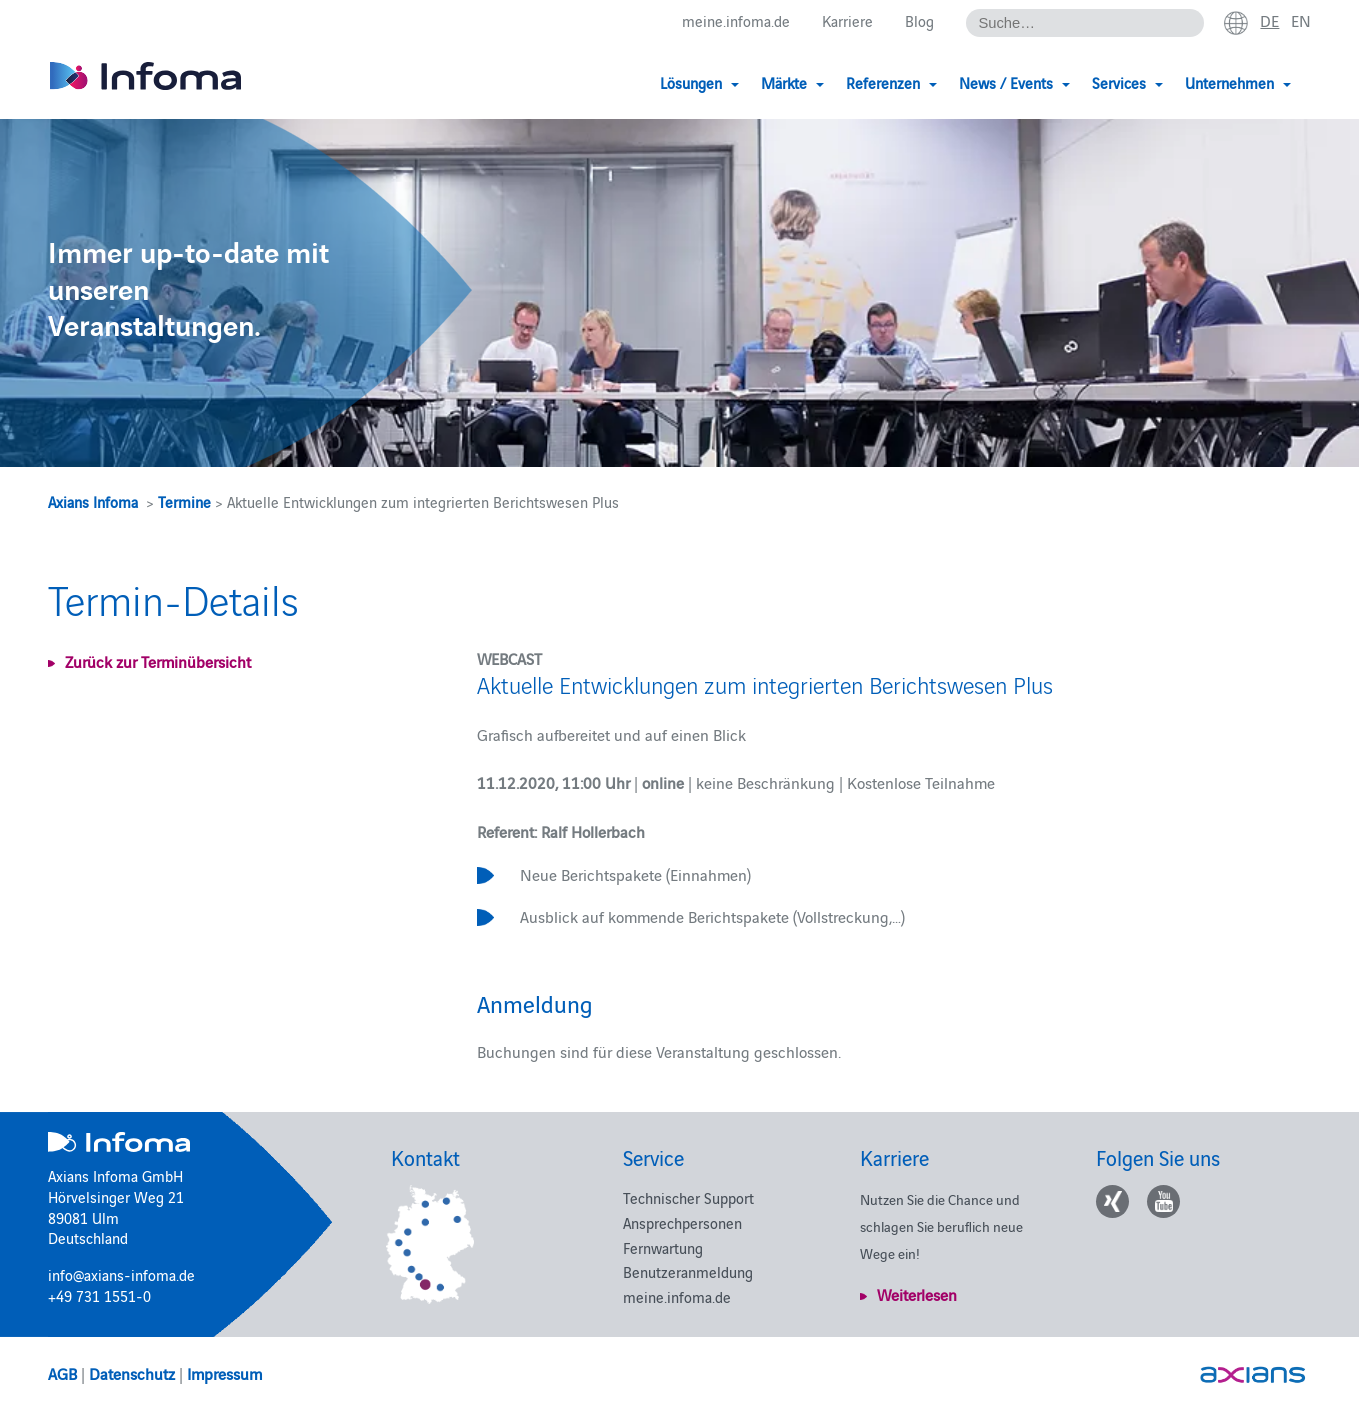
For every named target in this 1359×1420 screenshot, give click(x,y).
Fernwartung (663, 1247)
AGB (62, 1373)
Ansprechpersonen (682, 1222)
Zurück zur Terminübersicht (158, 661)
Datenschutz (132, 1373)
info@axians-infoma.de (121, 1274)
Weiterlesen (917, 1294)
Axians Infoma (93, 501)
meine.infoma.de (736, 21)
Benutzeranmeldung (688, 1271)
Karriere (847, 21)
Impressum (224, 1373)
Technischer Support (688, 1197)
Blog (919, 21)
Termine (184, 501)
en (1301, 21)
